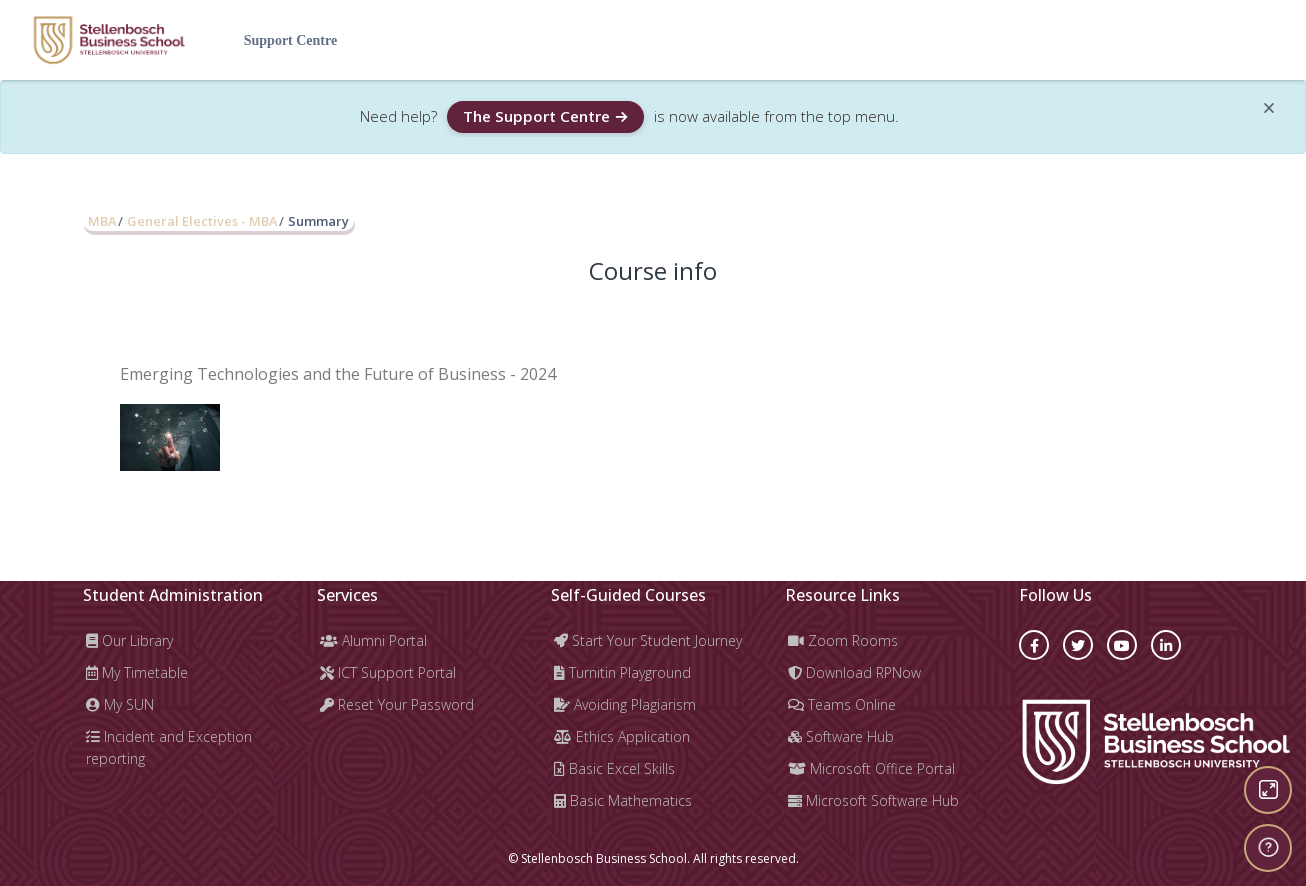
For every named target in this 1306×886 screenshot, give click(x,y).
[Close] (1269, 111)
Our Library (129, 640)
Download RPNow (854, 672)
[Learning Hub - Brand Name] (108, 40)
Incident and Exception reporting (169, 747)
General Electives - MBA (202, 221)
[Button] (1268, 790)
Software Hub (841, 736)
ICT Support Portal (388, 672)
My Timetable (137, 672)
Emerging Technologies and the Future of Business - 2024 (338, 374)
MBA (102, 221)
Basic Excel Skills (614, 768)
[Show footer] (1268, 848)
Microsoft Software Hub (873, 800)
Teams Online (842, 704)
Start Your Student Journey (648, 640)
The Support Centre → (545, 116)
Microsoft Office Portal (871, 768)
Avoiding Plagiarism (625, 704)
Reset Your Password (397, 704)
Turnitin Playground (622, 672)
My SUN (120, 704)
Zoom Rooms (843, 640)
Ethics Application (622, 736)
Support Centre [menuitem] (290, 40)
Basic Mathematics (623, 800)
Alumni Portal (373, 640)
